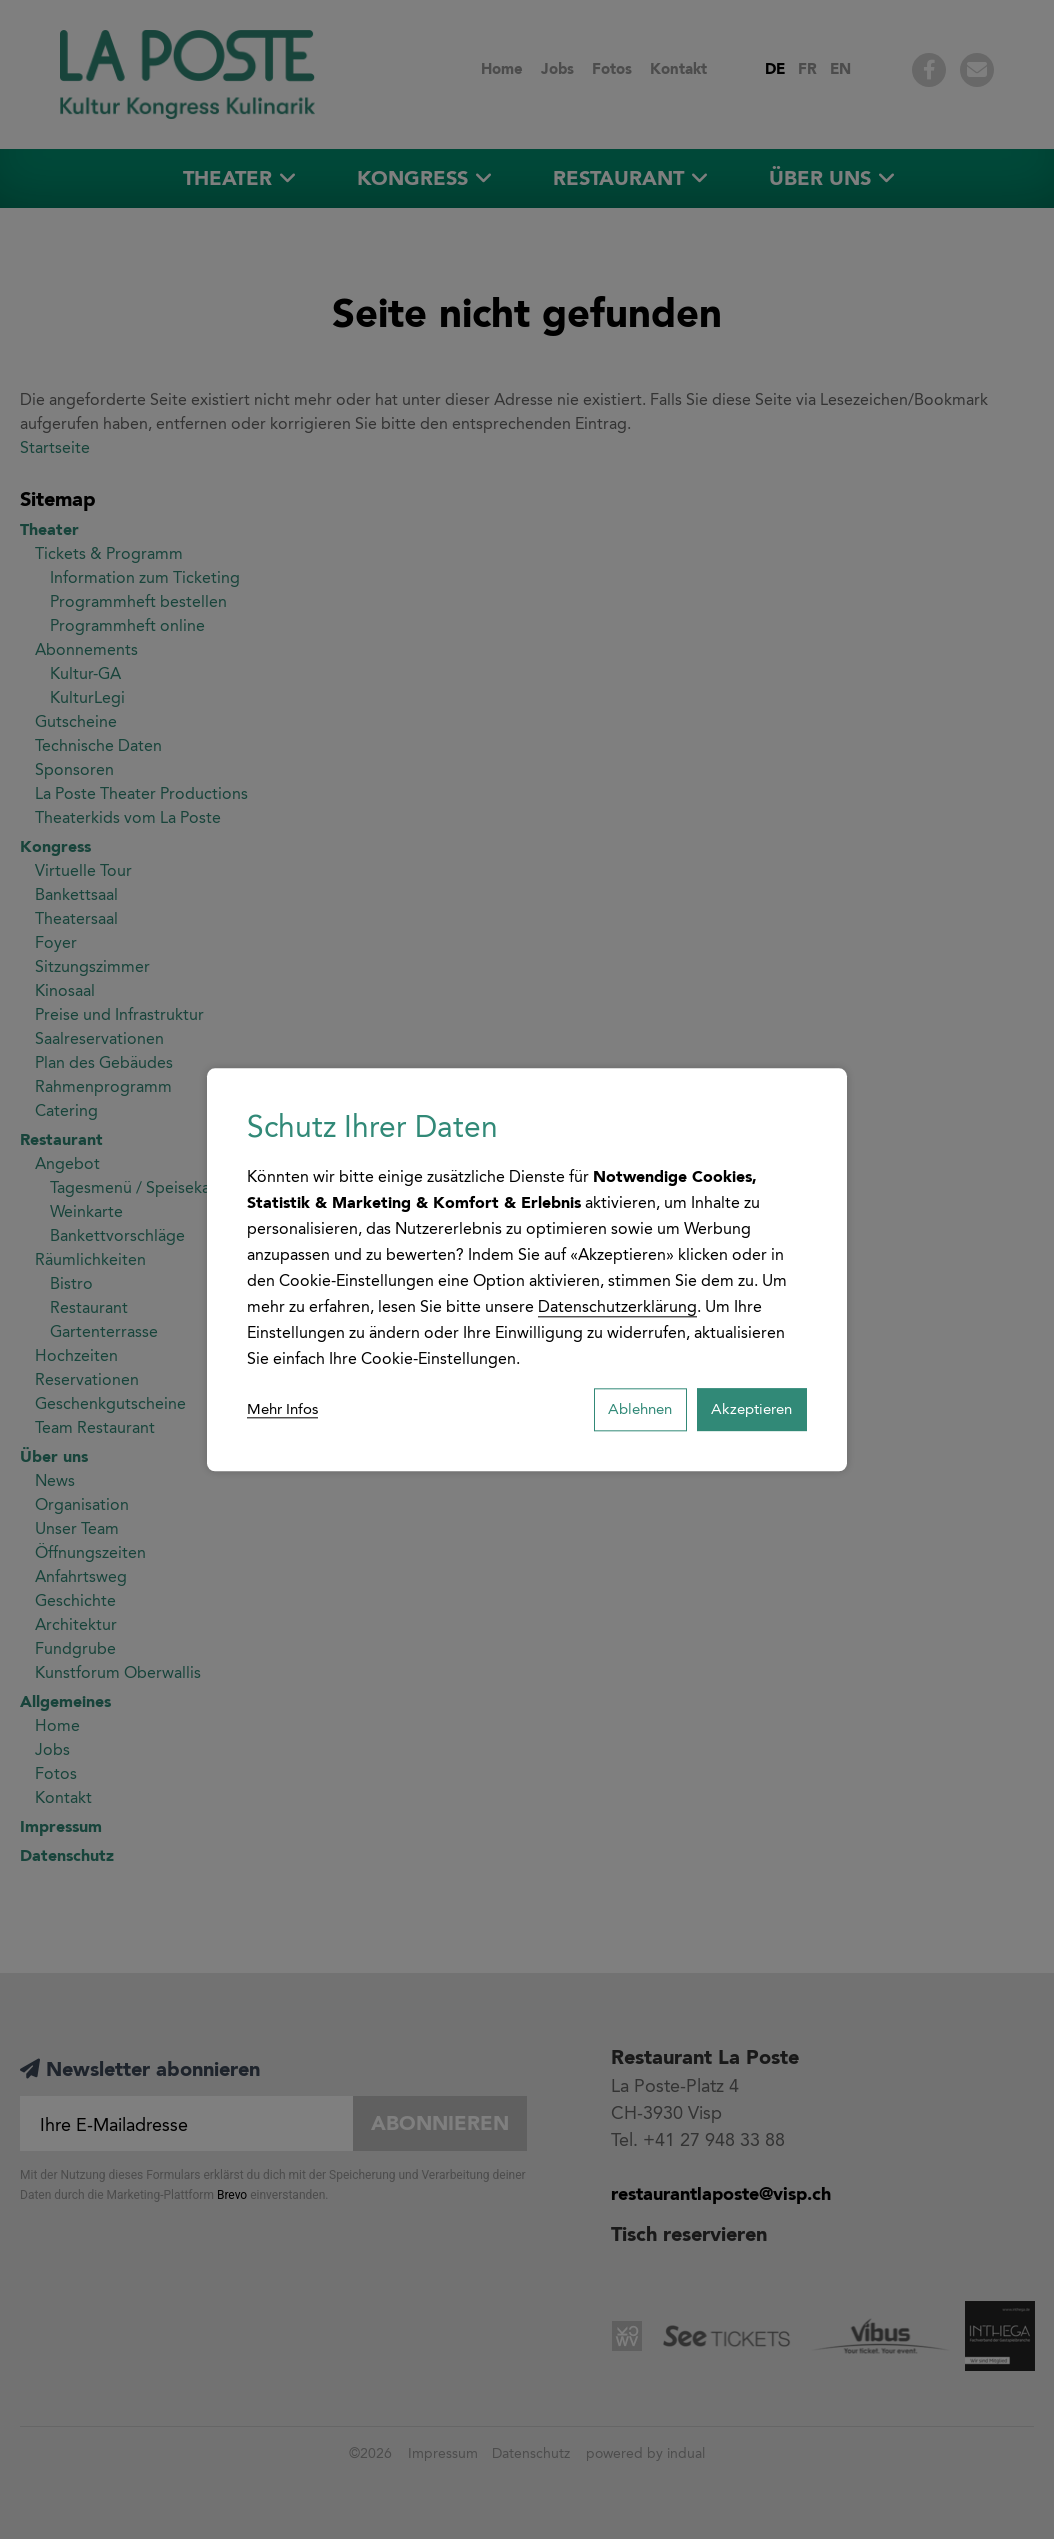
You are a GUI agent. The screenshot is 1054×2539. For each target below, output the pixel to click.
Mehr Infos (286, 1409)
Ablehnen (617, 1409)
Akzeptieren (744, 1409)
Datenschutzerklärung (617, 1303)
